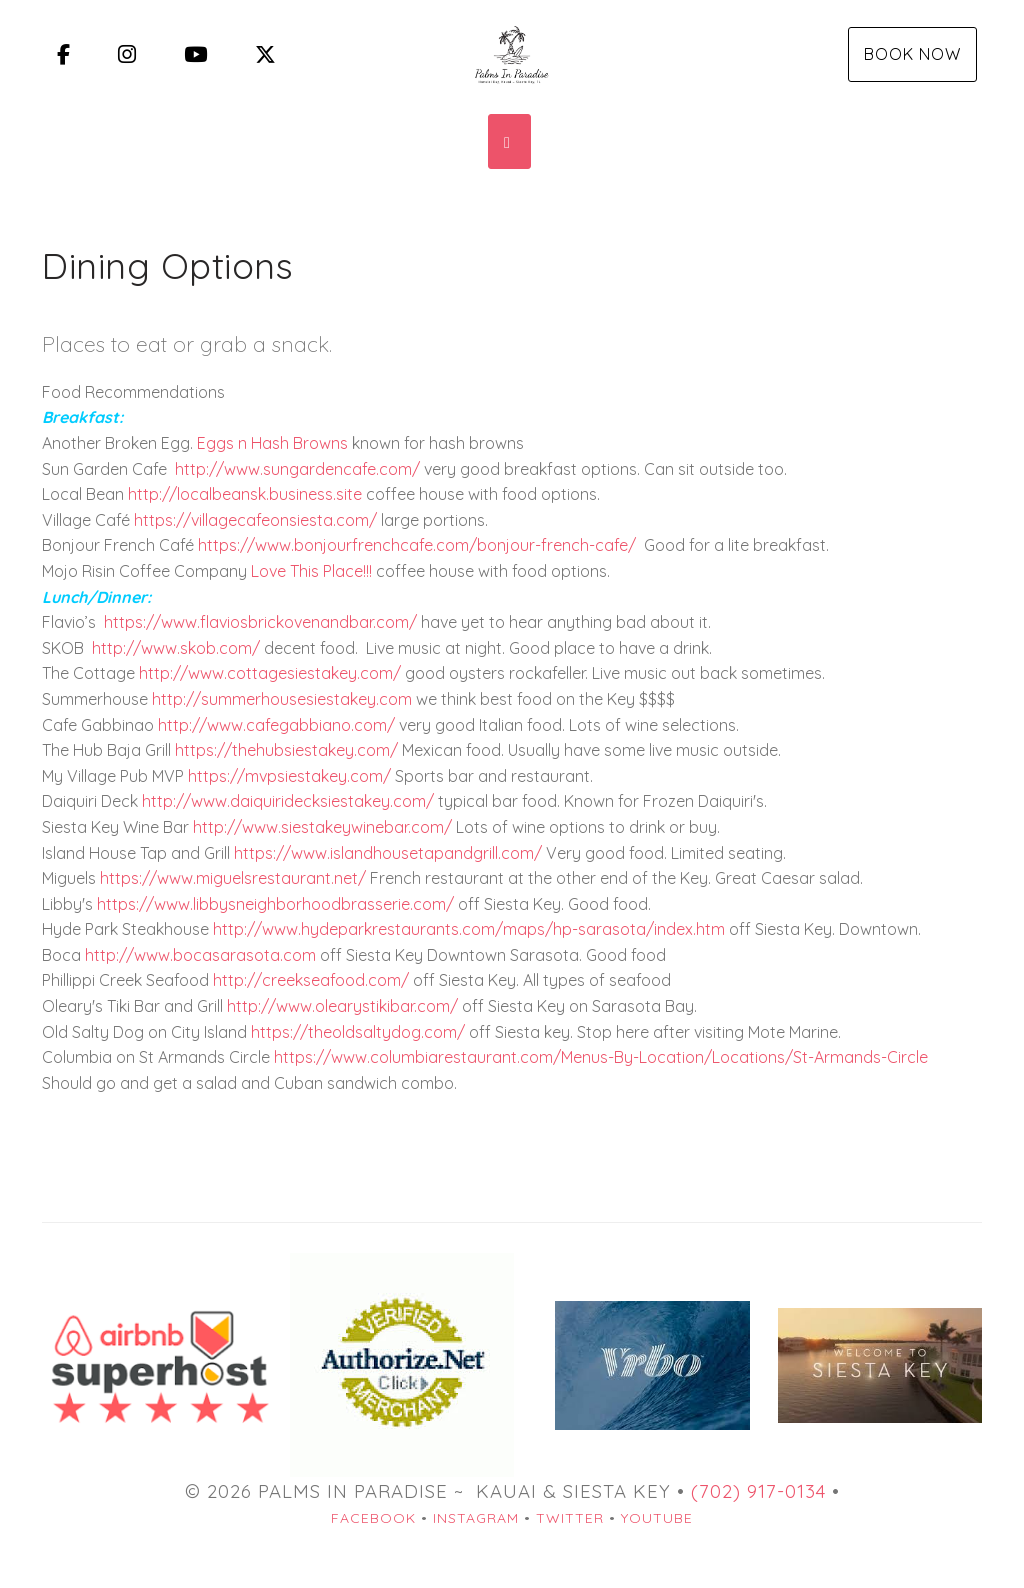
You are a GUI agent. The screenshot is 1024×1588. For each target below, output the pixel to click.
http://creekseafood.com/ (311, 980)
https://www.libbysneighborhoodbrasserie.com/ (275, 904)
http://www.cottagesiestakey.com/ (270, 673)
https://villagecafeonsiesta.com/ (255, 520)
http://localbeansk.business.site (245, 494)
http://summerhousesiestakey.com (282, 699)
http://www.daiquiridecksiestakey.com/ (288, 801)
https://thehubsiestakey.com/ (286, 750)
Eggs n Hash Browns (272, 443)
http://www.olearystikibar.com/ (342, 1006)
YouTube (657, 1518)
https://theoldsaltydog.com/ (358, 1032)
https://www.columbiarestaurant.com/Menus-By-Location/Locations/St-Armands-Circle (601, 1057)
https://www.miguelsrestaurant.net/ (233, 878)
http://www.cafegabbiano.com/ (276, 725)
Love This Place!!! (311, 571)
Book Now (912, 54)
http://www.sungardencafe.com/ (297, 469)
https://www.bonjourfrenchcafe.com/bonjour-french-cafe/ (417, 545)
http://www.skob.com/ (176, 648)
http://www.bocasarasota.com (200, 955)
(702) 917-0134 (758, 1491)
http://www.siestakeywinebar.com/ (322, 827)
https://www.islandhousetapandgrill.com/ (388, 853)
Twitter (570, 1518)
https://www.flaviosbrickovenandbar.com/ (260, 622)
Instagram (476, 1518)
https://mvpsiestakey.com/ (289, 776)
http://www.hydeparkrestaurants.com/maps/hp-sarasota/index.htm (469, 929)
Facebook (373, 1518)
